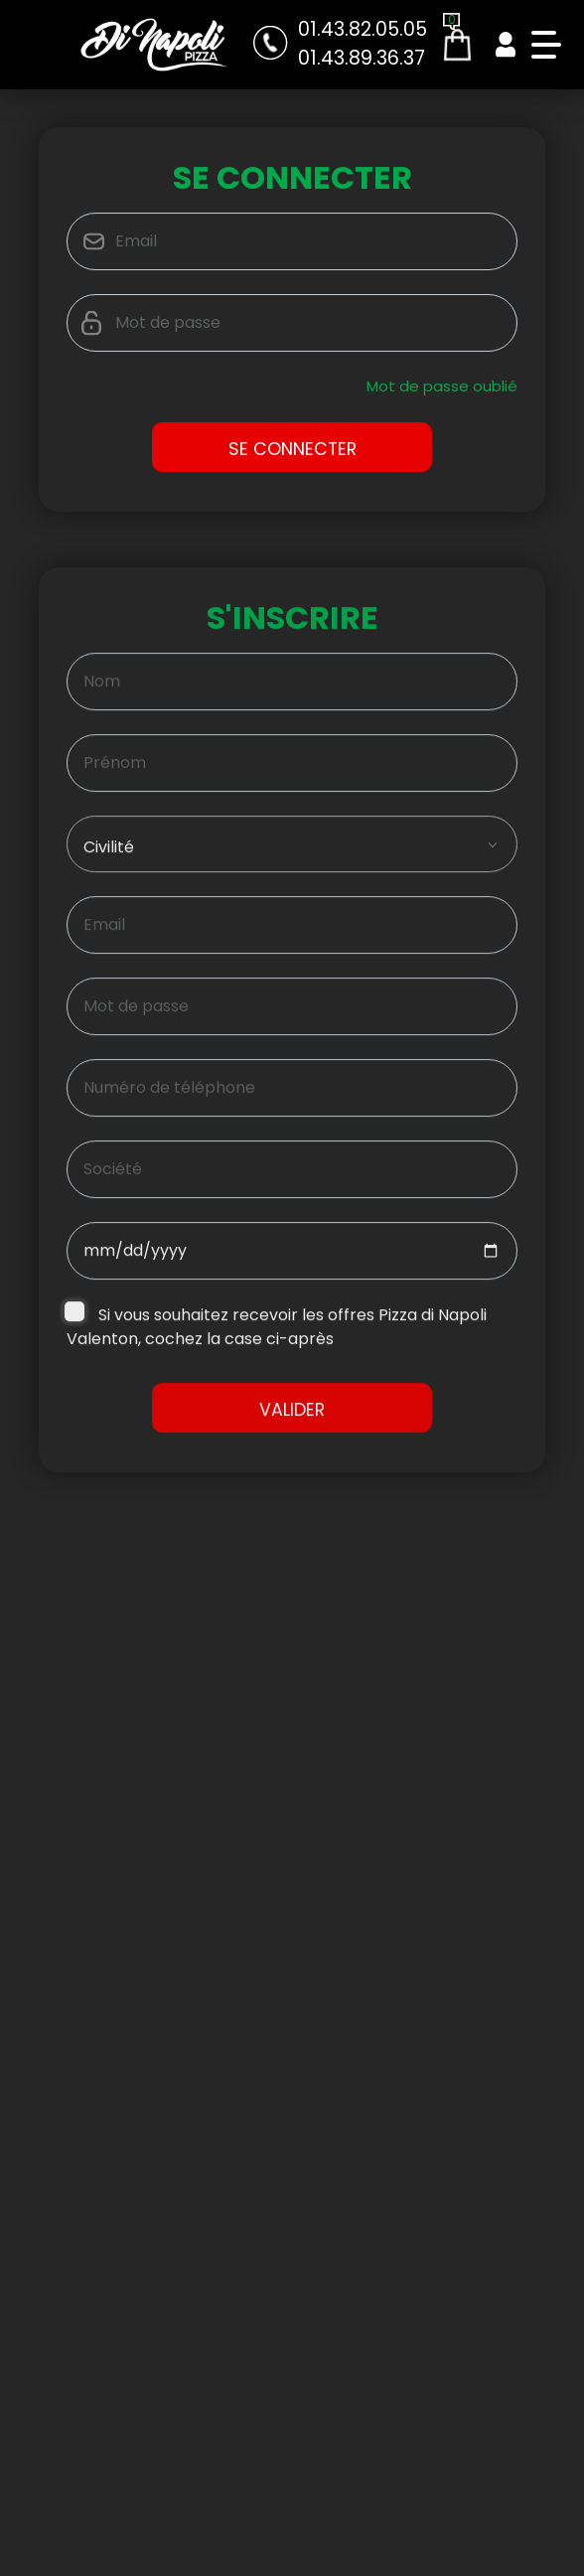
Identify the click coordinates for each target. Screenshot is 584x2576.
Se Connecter (292, 451)
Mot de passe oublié (441, 389)
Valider (292, 1419)
